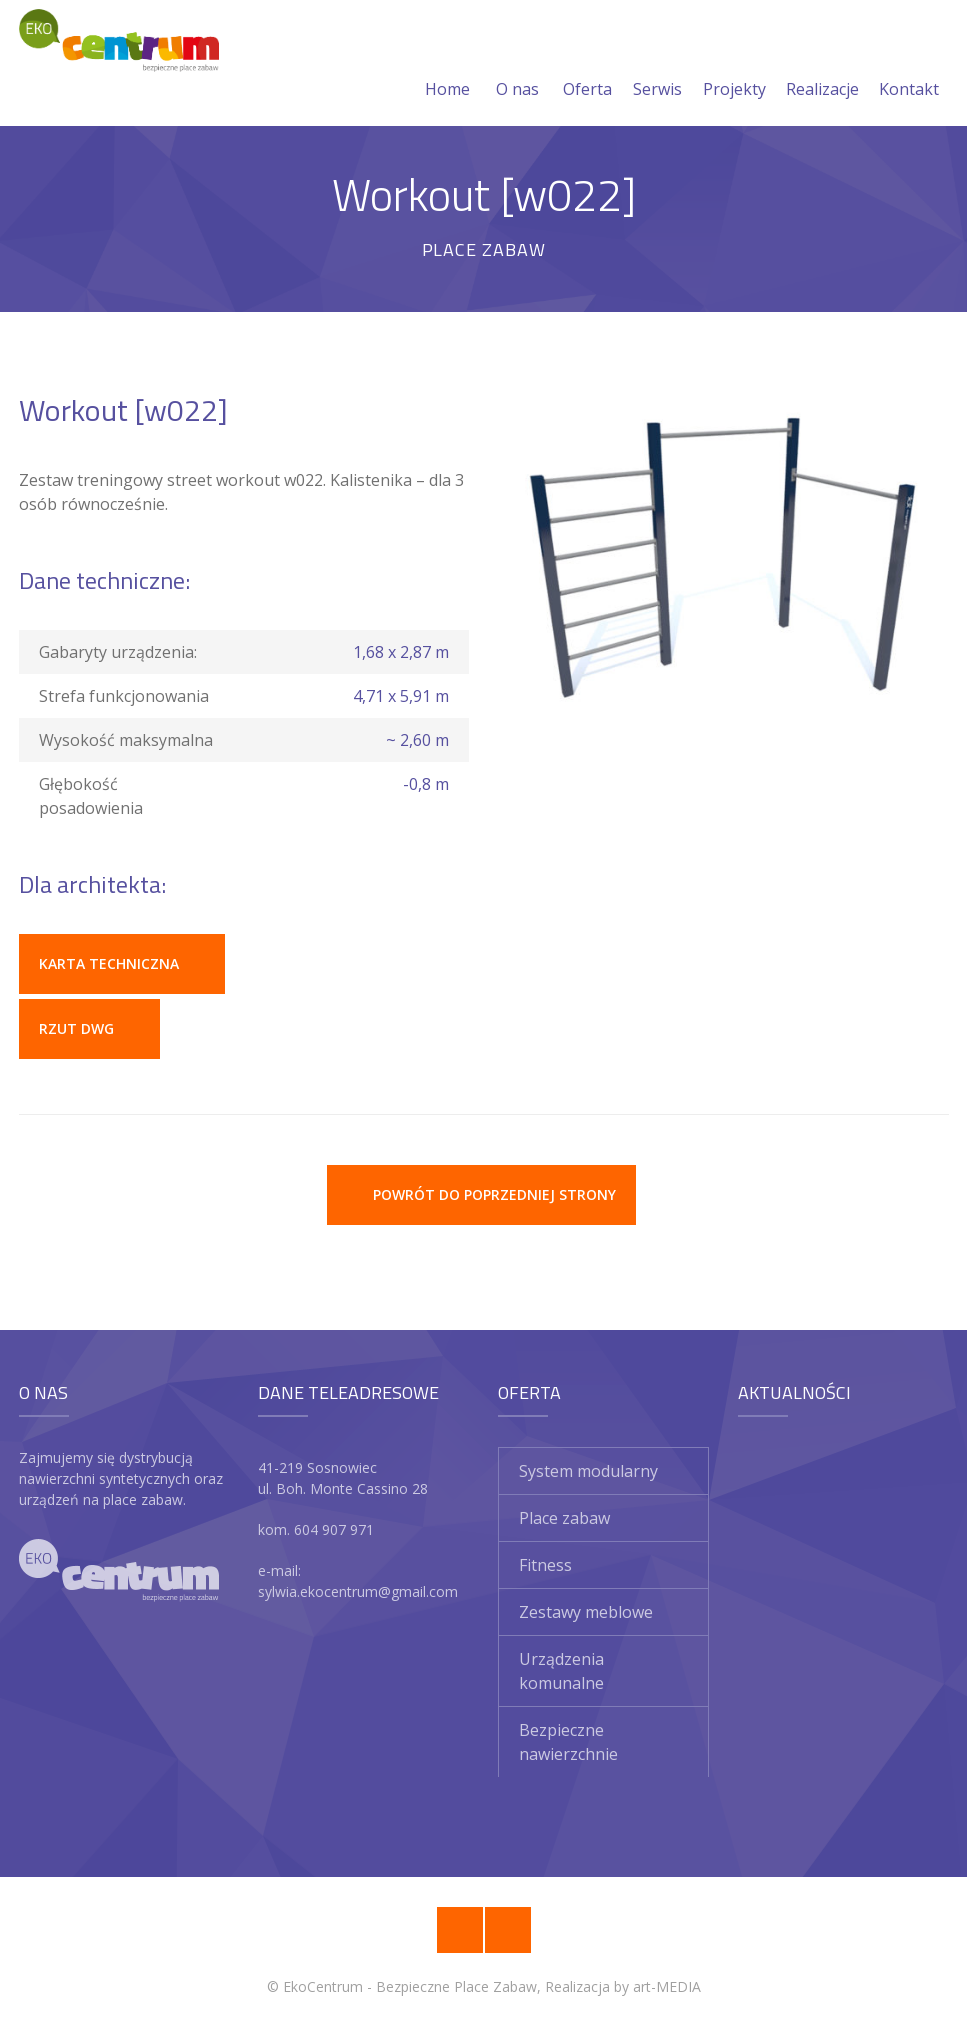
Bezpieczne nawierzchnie (568, 1742)
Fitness (545, 1565)
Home (447, 65)
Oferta (587, 65)
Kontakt (909, 65)
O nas (517, 65)
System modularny (588, 1471)
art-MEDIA (667, 1986)
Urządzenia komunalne (561, 1671)
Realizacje (822, 65)
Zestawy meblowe (586, 1612)
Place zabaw (564, 1518)
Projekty (734, 65)
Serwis (657, 65)
